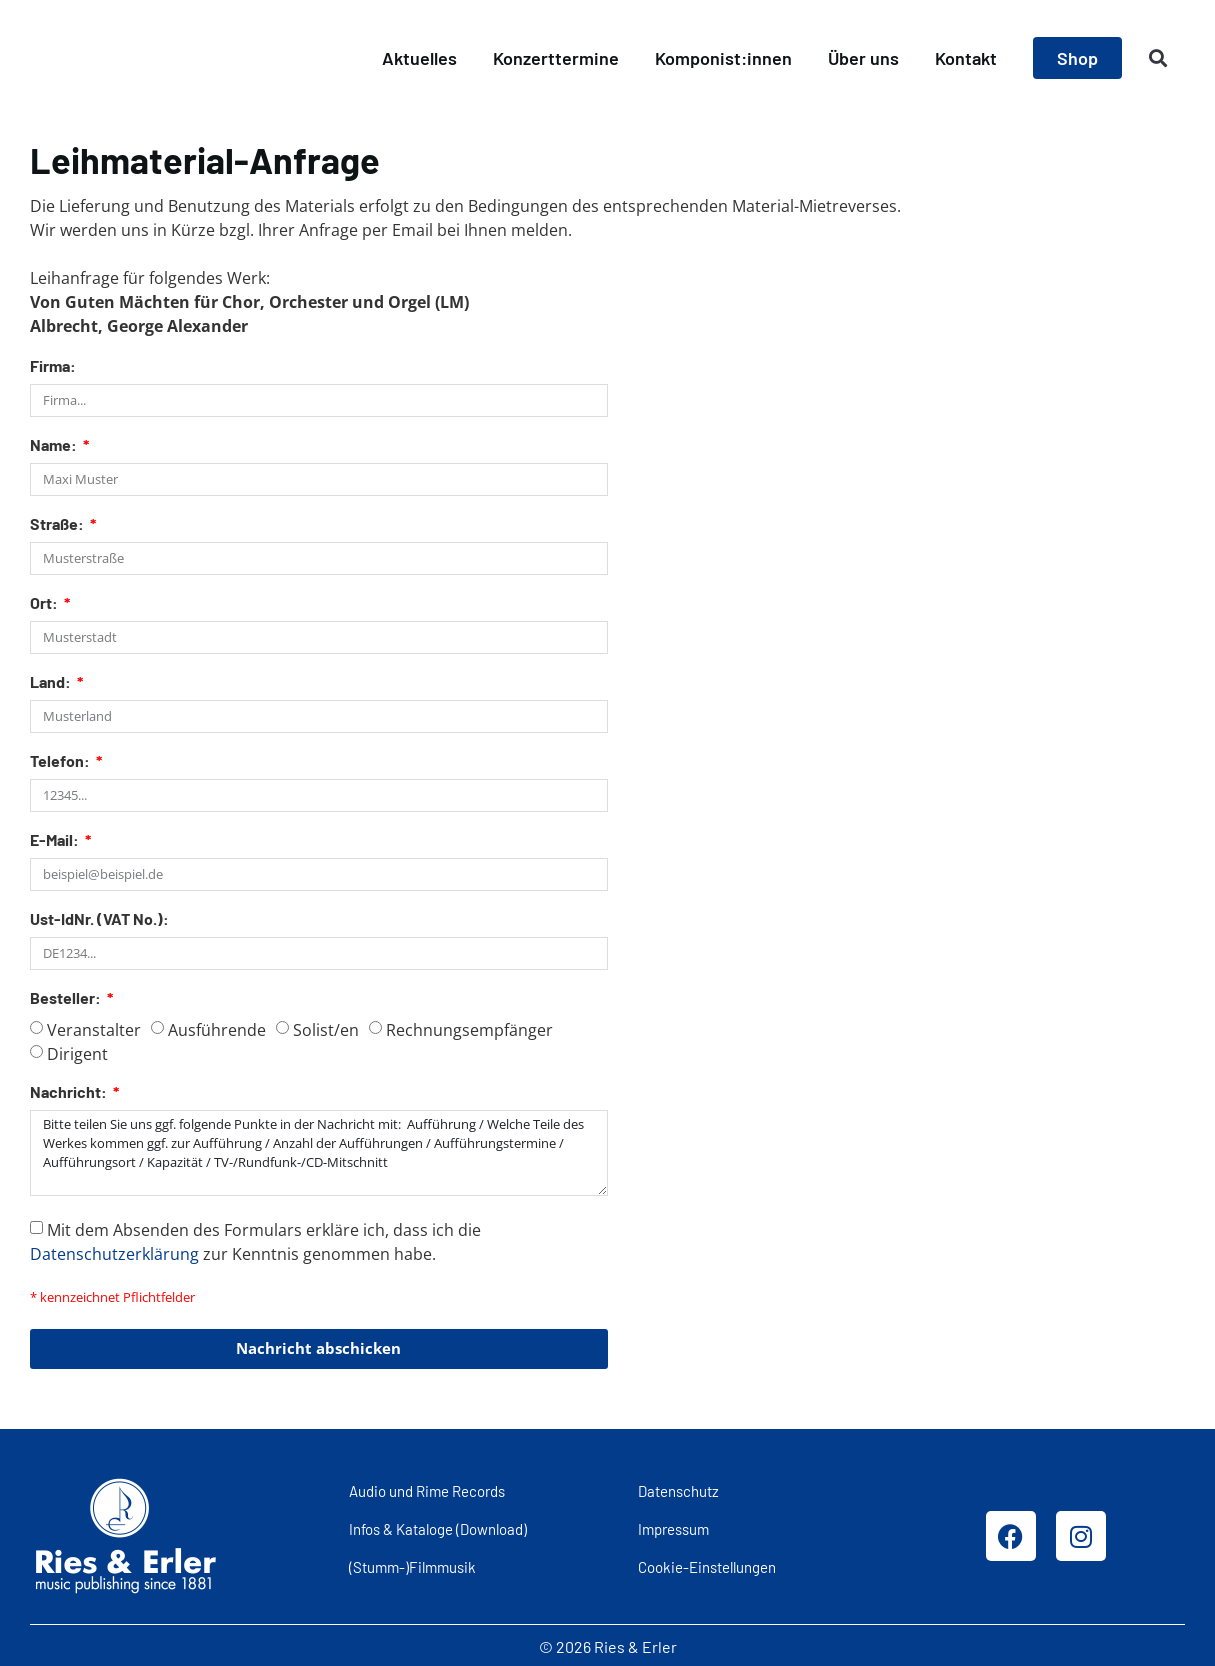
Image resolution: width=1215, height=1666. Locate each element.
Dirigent (77, 1054)
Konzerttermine (556, 58)
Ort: (45, 603)
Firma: (53, 366)
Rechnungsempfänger (469, 1030)
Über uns (863, 58)
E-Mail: (56, 840)
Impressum (673, 1527)
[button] (1158, 58)
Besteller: (67, 998)
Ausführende (217, 1030)
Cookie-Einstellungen (707, 1565)
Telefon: (61, 761)
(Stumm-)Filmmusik (412, 1565)
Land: (52, 682)
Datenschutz (678, 1488)
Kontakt (966, 58)
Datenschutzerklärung (114, 1251)
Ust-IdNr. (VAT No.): (99, 919)
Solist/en (326, 1030)
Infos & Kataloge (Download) (438, 1527)
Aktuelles (419, 58)
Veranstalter (94, 1030)
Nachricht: (70, 1092)
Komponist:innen (723, 58)
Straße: (58, 524)
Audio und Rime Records (427, 1488)
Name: (55, 445)
